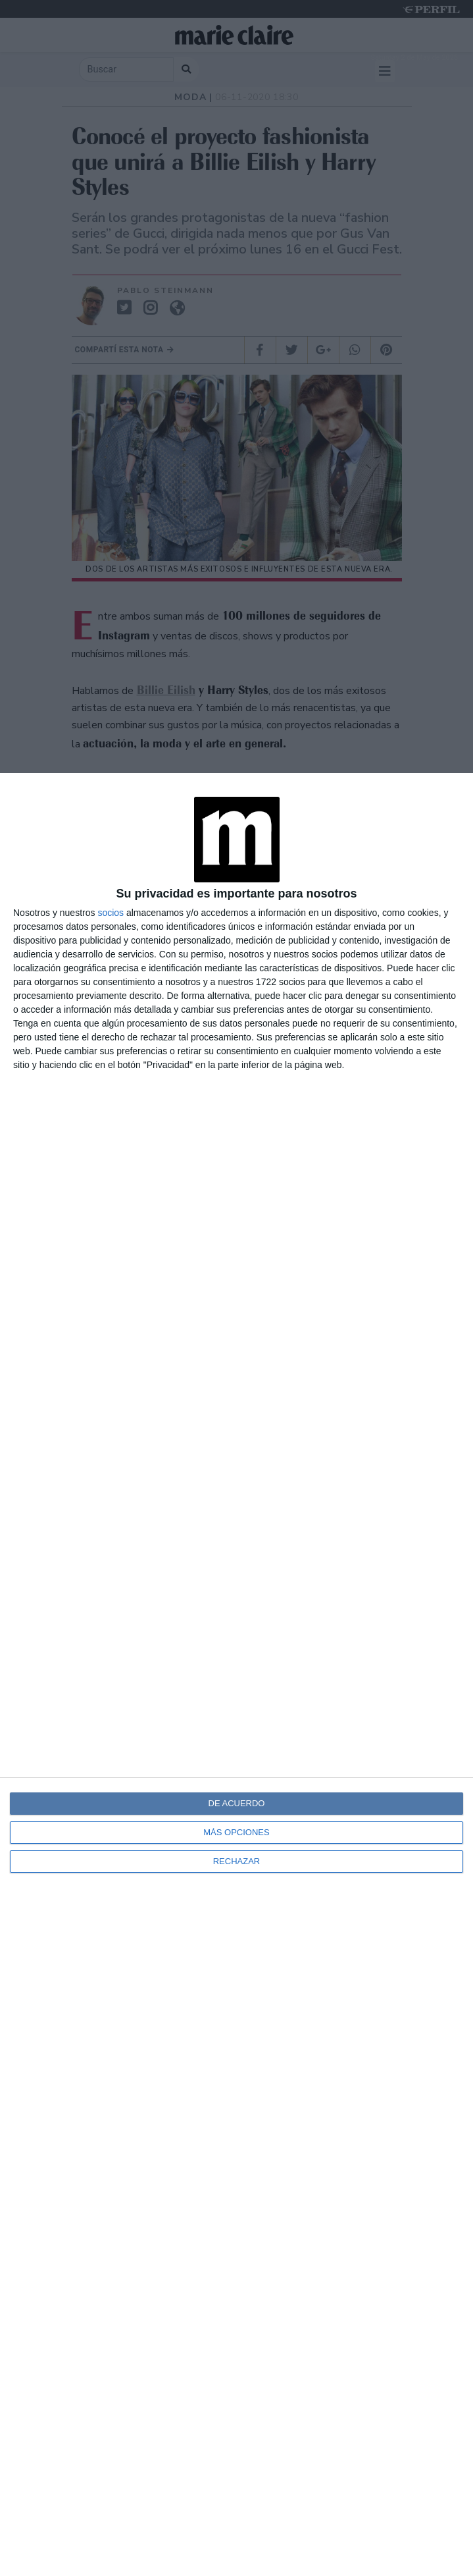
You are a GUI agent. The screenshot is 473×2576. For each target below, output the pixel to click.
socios (110, 912)
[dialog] (236, 1674)
